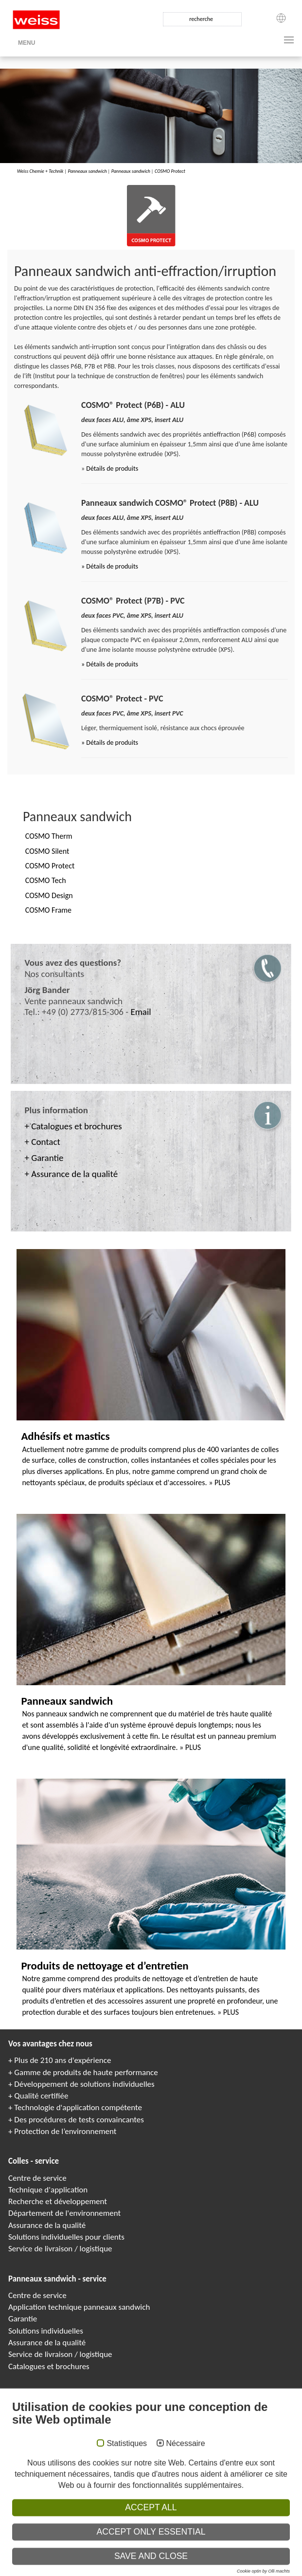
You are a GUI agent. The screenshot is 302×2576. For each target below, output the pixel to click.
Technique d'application (48, 2190)
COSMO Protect (170, 171)
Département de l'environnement (64, 2213)
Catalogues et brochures (48, 2366)
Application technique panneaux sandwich (79, 2307)
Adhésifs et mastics (65, 1436)
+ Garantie (44, 1157)
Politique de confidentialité (101, 2529)
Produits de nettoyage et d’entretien (104, 1965)
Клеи (172, 2564)
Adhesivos (215, 2564)
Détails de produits (112, 468)
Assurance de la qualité (47, 2225)
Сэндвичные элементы (166, 2571)
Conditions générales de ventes (240, 2529)
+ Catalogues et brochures (73, 1126)
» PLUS (219, 1482)
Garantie (22, 2319)
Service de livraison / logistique (60, 2249)
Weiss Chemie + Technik (40, 171)
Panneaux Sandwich (124, 2571)
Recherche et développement (57, 2201)
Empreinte (49, 2529)
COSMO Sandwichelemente (43, 2571)
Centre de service (37, 2178)
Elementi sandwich (208, 2571)
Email (140, 1011)
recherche (201, 19)
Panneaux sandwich (87, 171)
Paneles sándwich (285, 2571)
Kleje (197, 2564)
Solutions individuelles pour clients (66, 2237)
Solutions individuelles (45, 2331)
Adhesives (141, 2564)
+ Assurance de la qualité (71, 1173)
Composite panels (87, 2571)
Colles (159, 2564)
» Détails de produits (109, 566)
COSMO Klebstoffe (112, 2564)
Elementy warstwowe (247, 2571)
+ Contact (42, 1141)
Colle (185, 2564)
